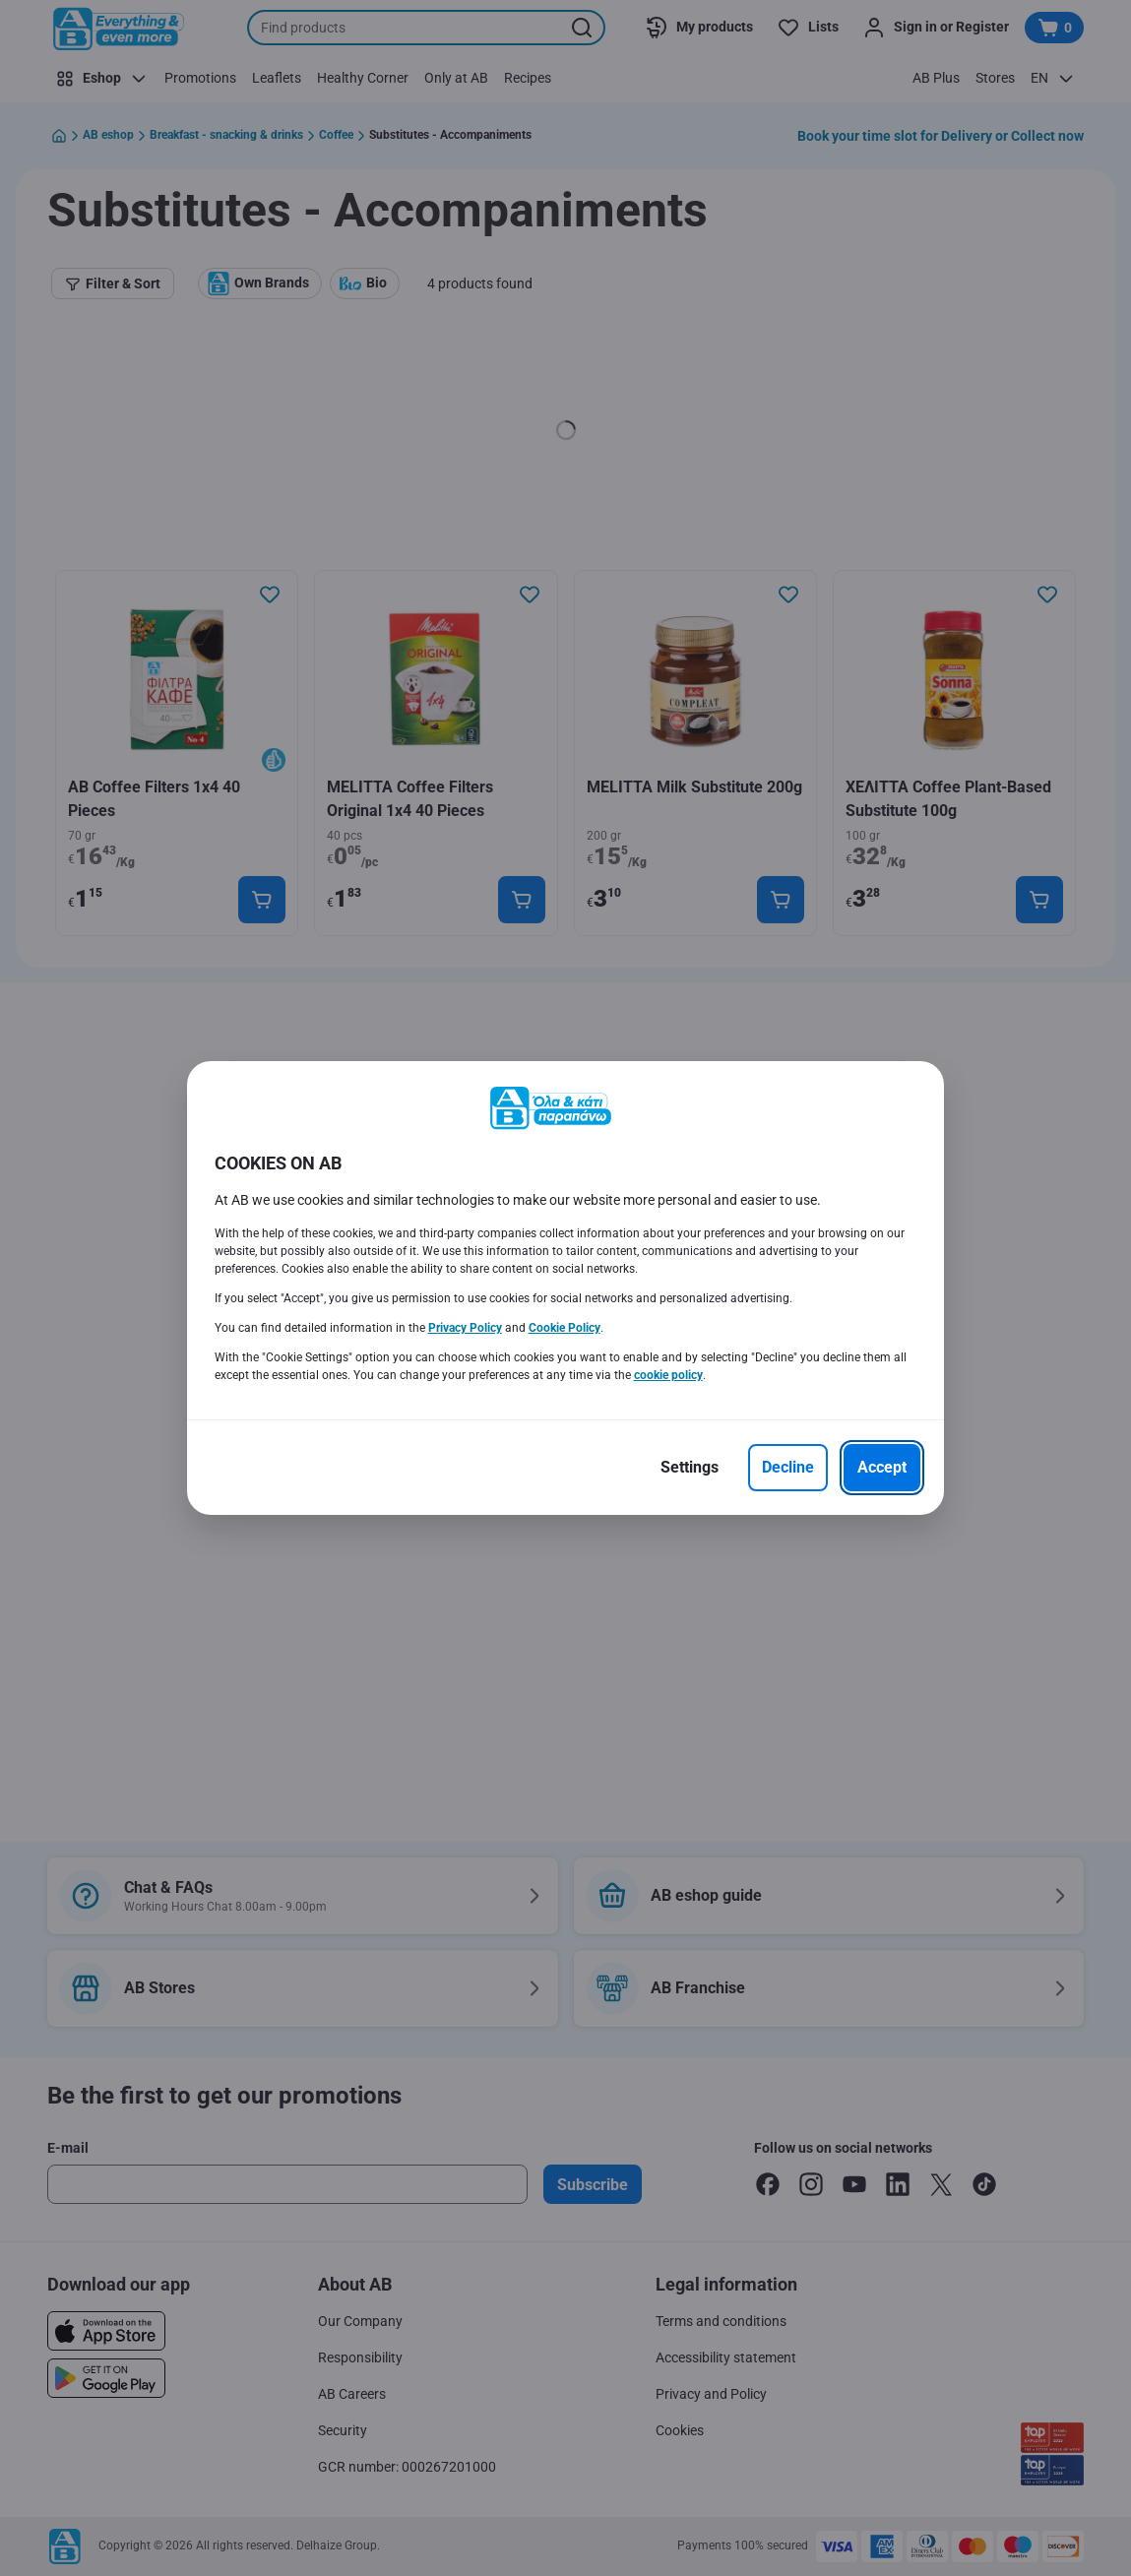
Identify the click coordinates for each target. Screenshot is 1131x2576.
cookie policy (668, 1375)
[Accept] (882, 1467)
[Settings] (689, 1467)
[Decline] (788, 1467)
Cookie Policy (564, 1328)
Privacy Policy (465, 1328)
